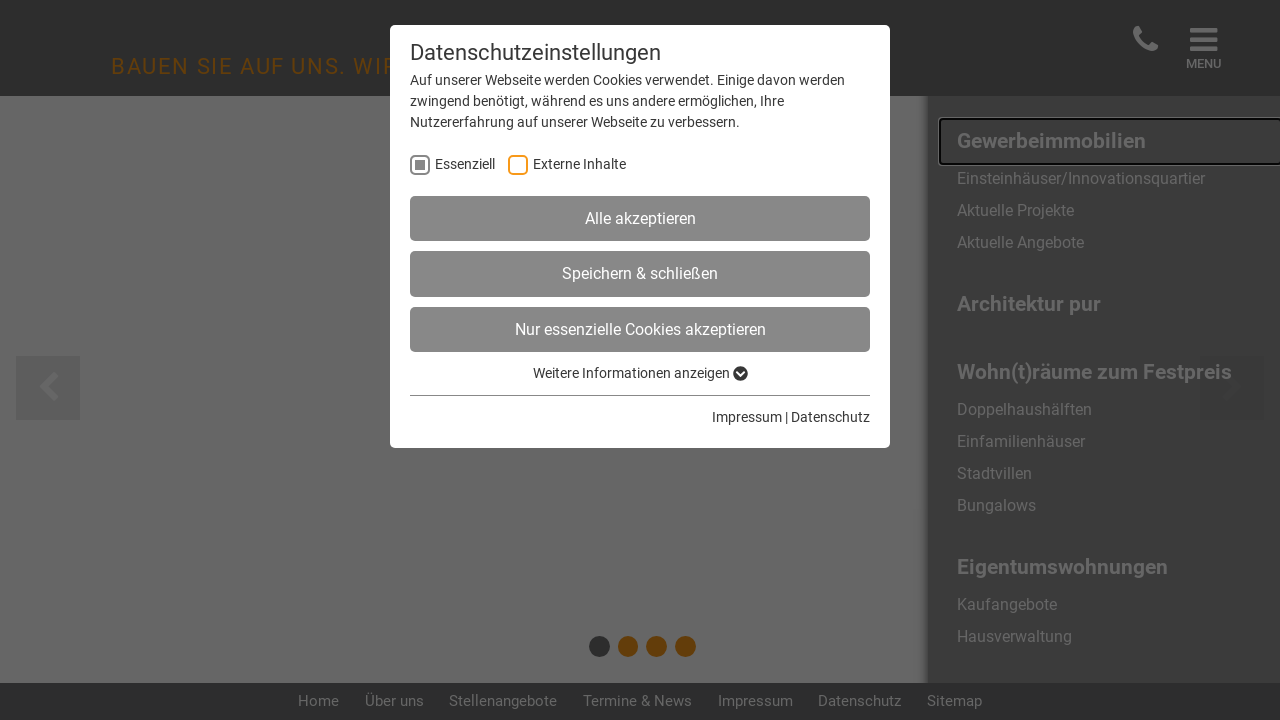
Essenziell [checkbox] (465, 164)
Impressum (747, 417)
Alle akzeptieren (640, 218)
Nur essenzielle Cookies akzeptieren (640, 329)
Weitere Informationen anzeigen (640, 373)
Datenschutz (830, 417)
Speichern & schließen (640, 273)
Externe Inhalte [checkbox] (579, 164)
